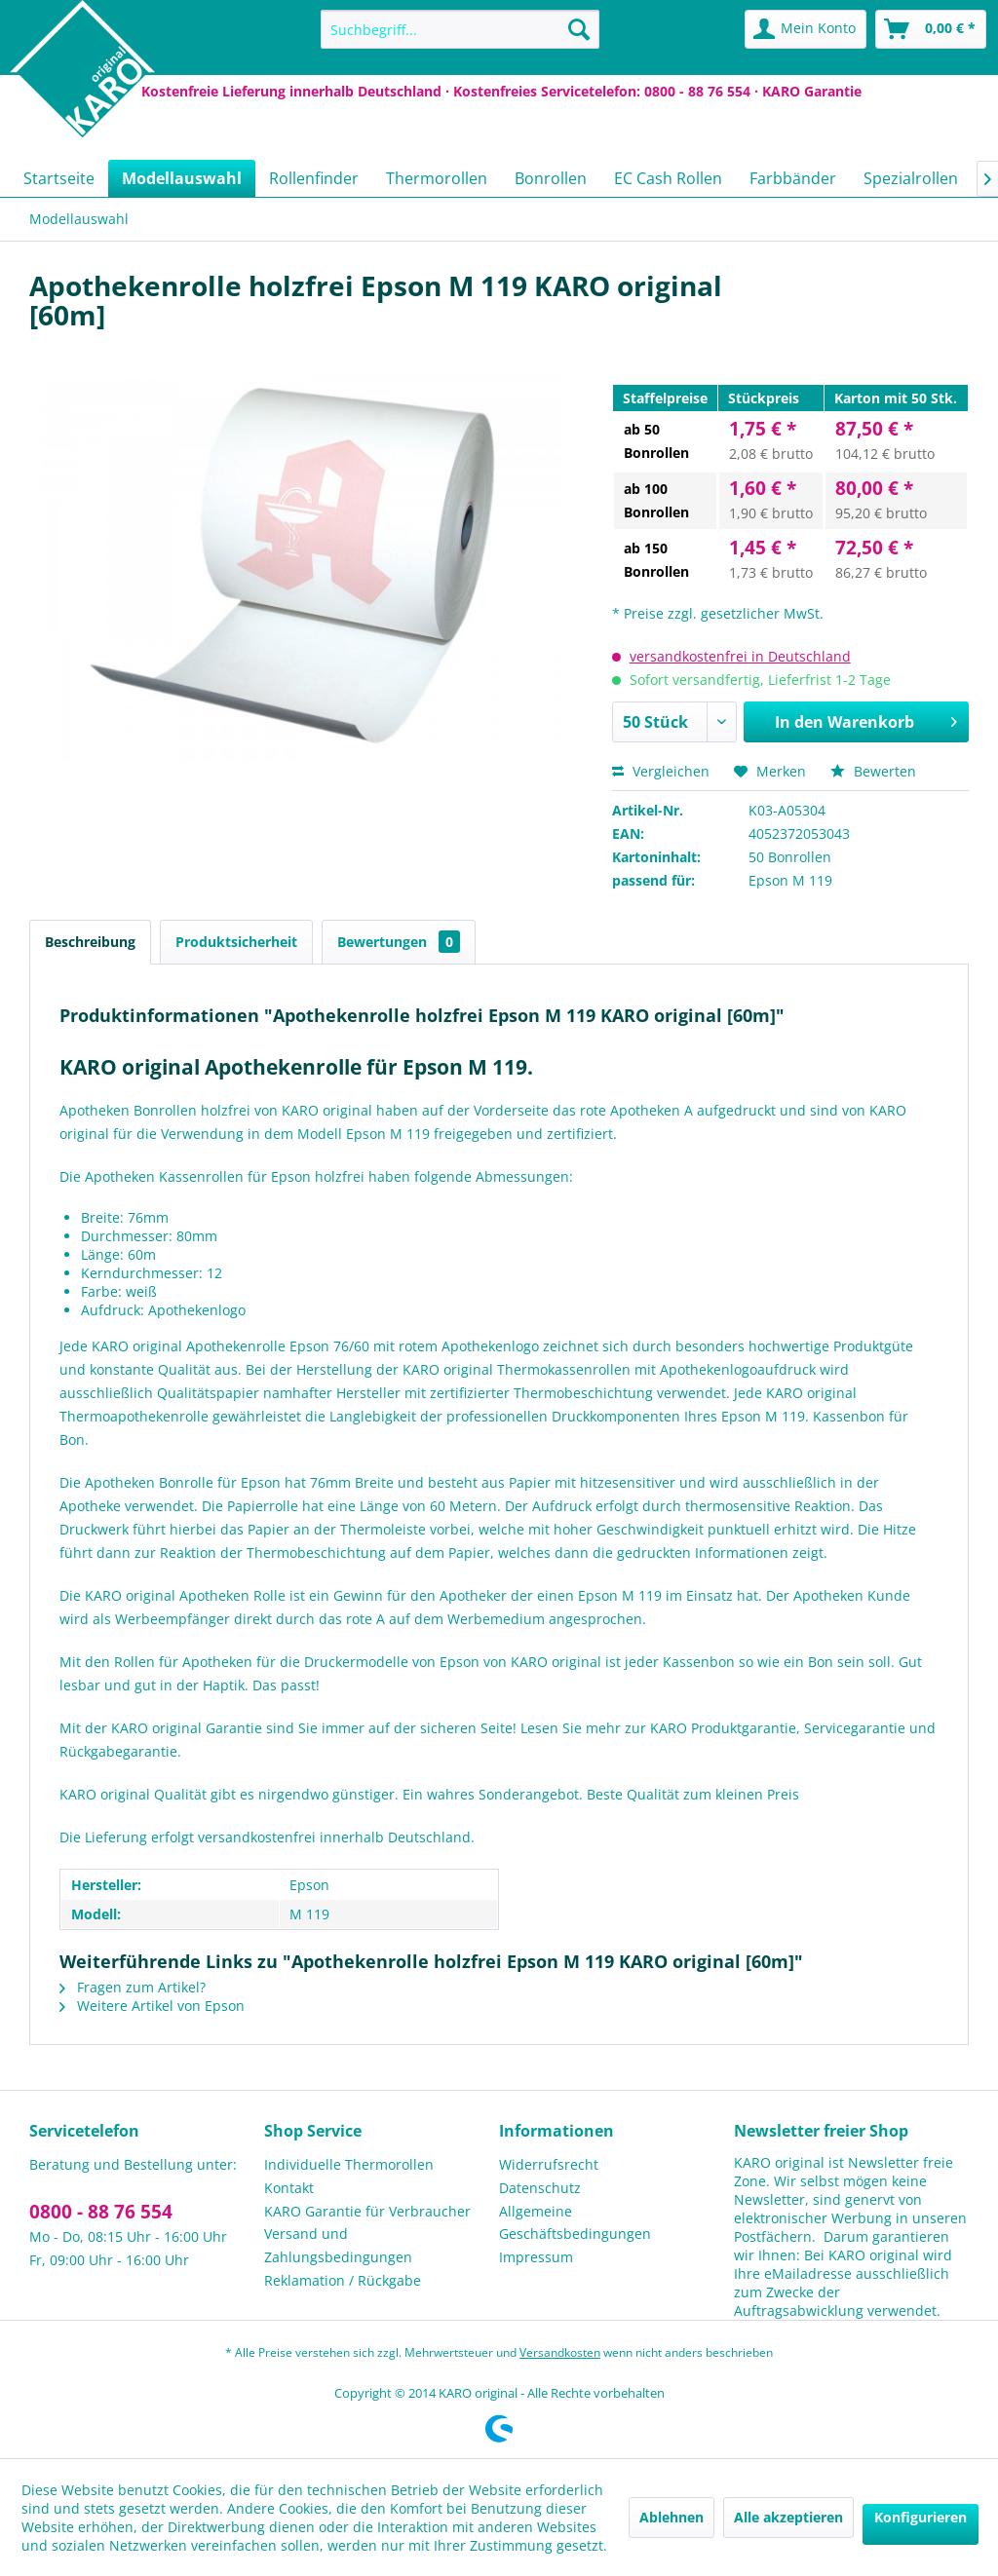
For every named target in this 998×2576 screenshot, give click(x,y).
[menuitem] (460, 29)
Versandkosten (559, 2352)
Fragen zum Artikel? (132, 1987)
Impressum (536, 2257)
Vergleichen (661, 771)
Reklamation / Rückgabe (342, 2280)
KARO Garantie (812, 91)
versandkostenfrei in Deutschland (740, 656)
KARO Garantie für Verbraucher (367, 2211)
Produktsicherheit (236, 941)
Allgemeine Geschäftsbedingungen (575, 2223)
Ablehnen (671, 2517)
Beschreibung (90, 941)
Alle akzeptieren (788, 2517)
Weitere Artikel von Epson (152, 2005)
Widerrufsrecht (548, 2164)
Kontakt (289, 2187)
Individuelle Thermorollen (349, 2164)
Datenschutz (540, 2187)
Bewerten (873, 771)
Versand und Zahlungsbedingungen (338, 2245)
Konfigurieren (920, 2517)
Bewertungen (398, 941)
